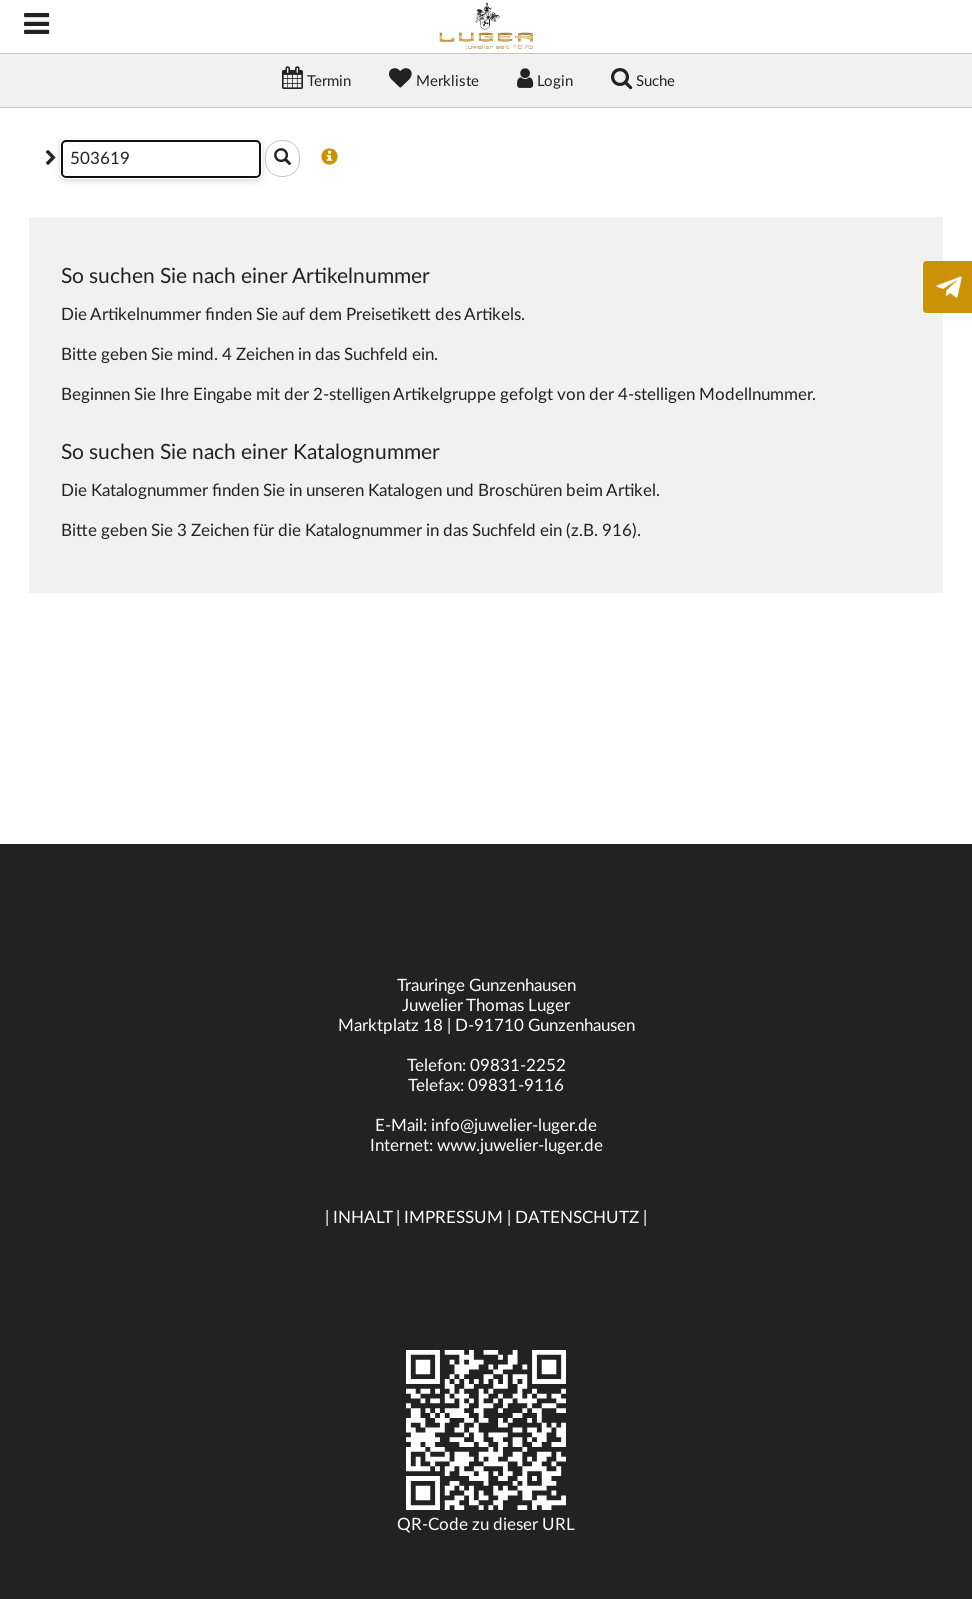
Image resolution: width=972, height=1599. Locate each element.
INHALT (362, 1217)
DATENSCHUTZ (577, 1217)
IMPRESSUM (453, 1217)
